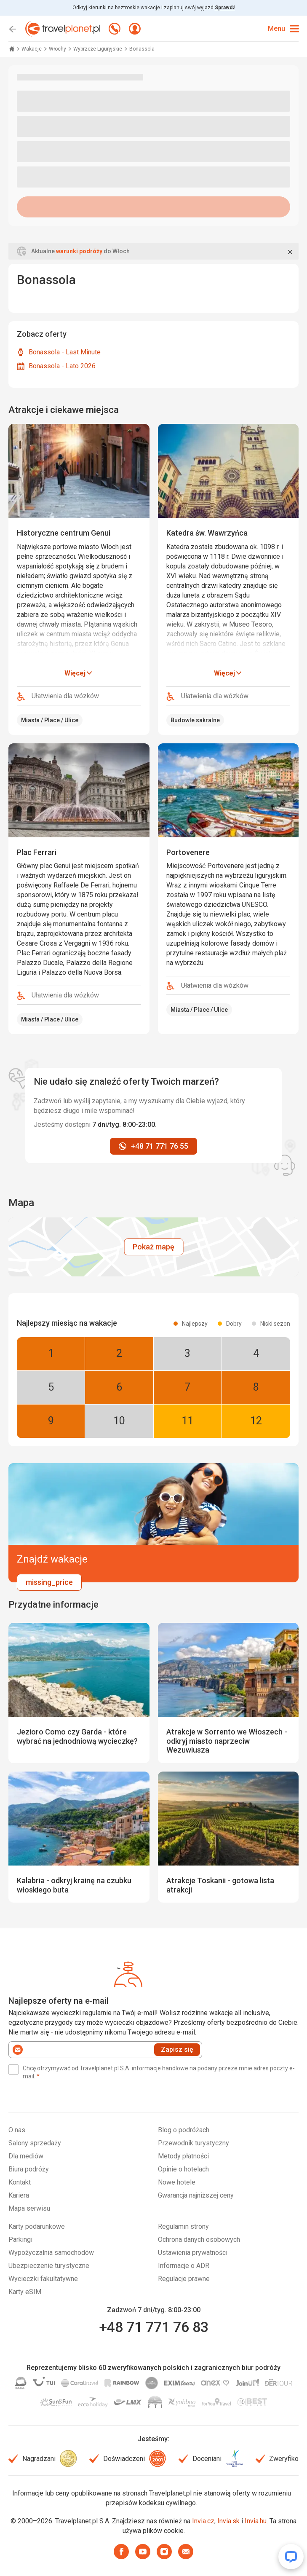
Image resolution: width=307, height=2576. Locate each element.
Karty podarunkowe (36, 2226)
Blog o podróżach (183, 2130)
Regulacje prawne (184, 2279)
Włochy (58, 49)
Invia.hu (256, 2521)
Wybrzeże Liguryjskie (98, 49)
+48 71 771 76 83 (153, 2327)
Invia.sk (228, 2521)
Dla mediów (25, 2156)
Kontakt (19, 2182)
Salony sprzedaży (34, 2143)
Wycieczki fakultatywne (43, 2279)
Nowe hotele (176, 2182)
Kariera (18, 2195)
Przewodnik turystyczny (193, 2143)
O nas (16, 2130)
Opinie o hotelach (183, 2169)
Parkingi (20, 2240)
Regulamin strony (183, 2226)
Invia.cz (203, 2521)
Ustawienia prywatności (192, 2253)
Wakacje (32, 49)
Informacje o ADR (183, 2266)
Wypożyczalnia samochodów (51, 2253)
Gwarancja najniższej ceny (196, 2195)
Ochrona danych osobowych (199, 2240)
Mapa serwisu (29, 2208)
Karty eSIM (24, 2292)
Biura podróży (28, 2169)
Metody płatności (183, 2156)
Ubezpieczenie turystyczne (48, 2266)
